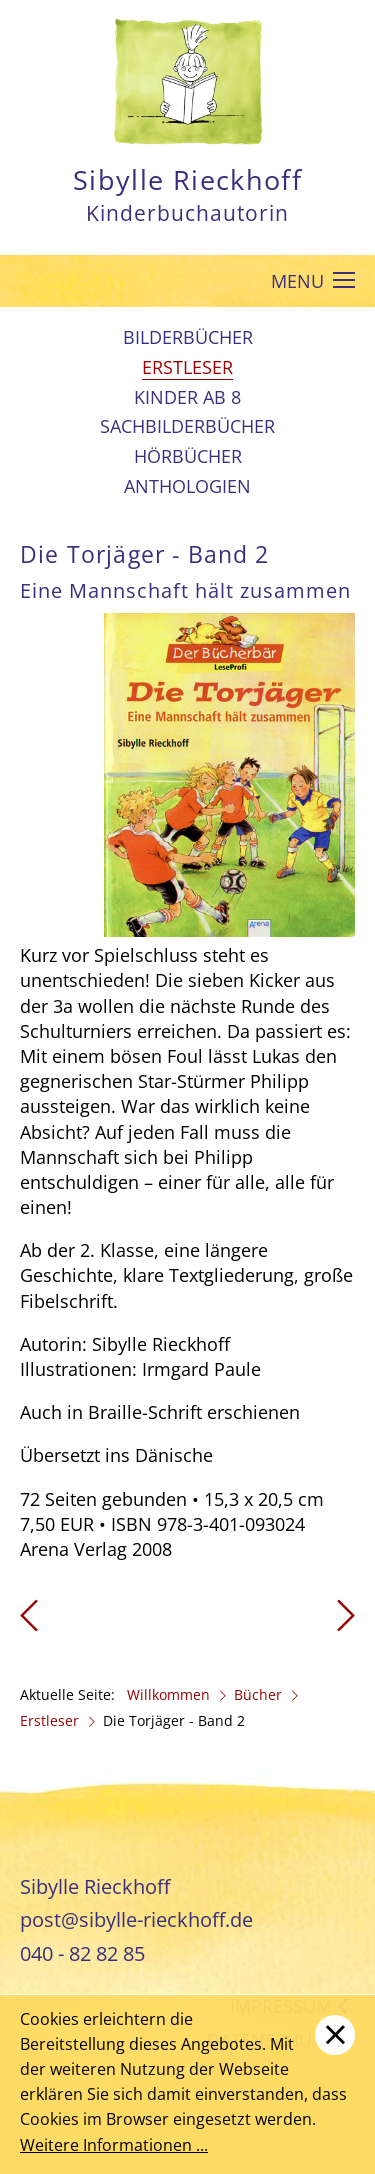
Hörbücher (188, 456)
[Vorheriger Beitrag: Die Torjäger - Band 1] (29, 1622)
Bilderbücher (188, 337)
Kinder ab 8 (187, 397)
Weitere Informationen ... (114, 2145)
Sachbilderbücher (187, 426)
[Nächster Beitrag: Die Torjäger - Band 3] (346, 1622)
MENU (313, 281)
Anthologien (187, 486)
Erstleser (187, 367)
